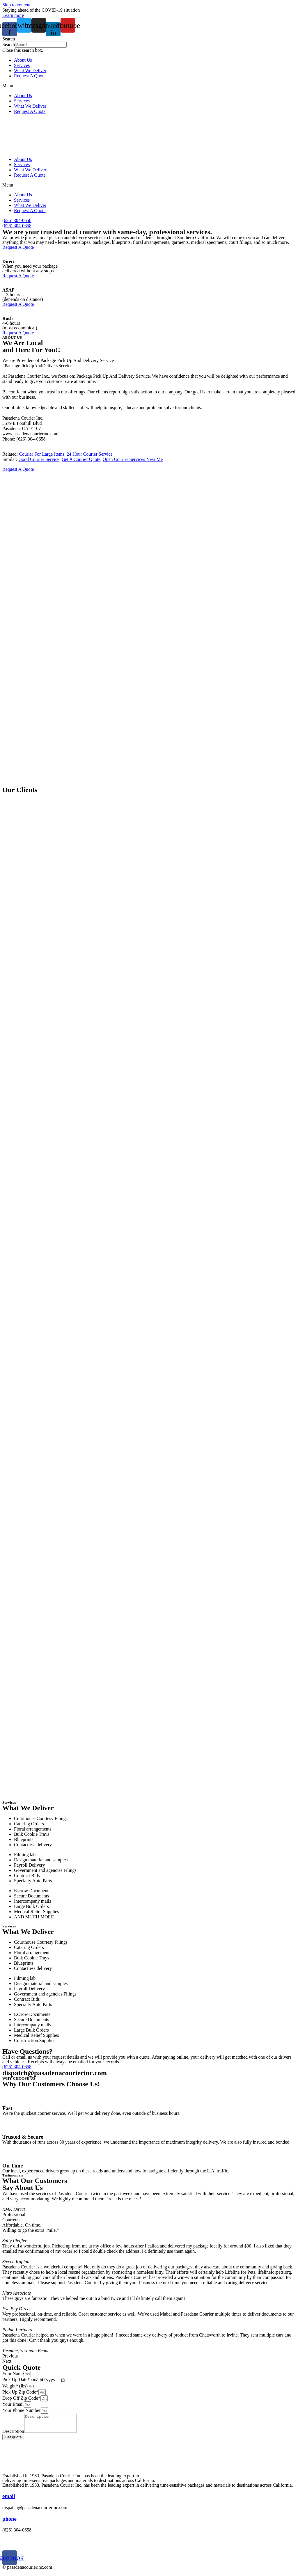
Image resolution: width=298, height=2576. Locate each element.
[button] (149, 39)
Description (13, 2435)
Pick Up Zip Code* (20, 2392)
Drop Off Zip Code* (21, 2398)
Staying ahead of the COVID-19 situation (41, 10)
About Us (23, 60)
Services (22, 65)
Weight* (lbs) (15, 2386)
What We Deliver (30, 70)
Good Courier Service (39, 459)
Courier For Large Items (41, 454)
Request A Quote (29, 75)
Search (8, 44)
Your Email (13, 2405)
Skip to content (16, 4)
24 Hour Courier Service (90, 454)
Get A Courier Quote (81, 459)
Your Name (13, 2373)
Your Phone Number (21, 2411)
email (8, 2500)
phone (9, 2523)
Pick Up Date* (16, 2380)
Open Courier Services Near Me (133, 459)
